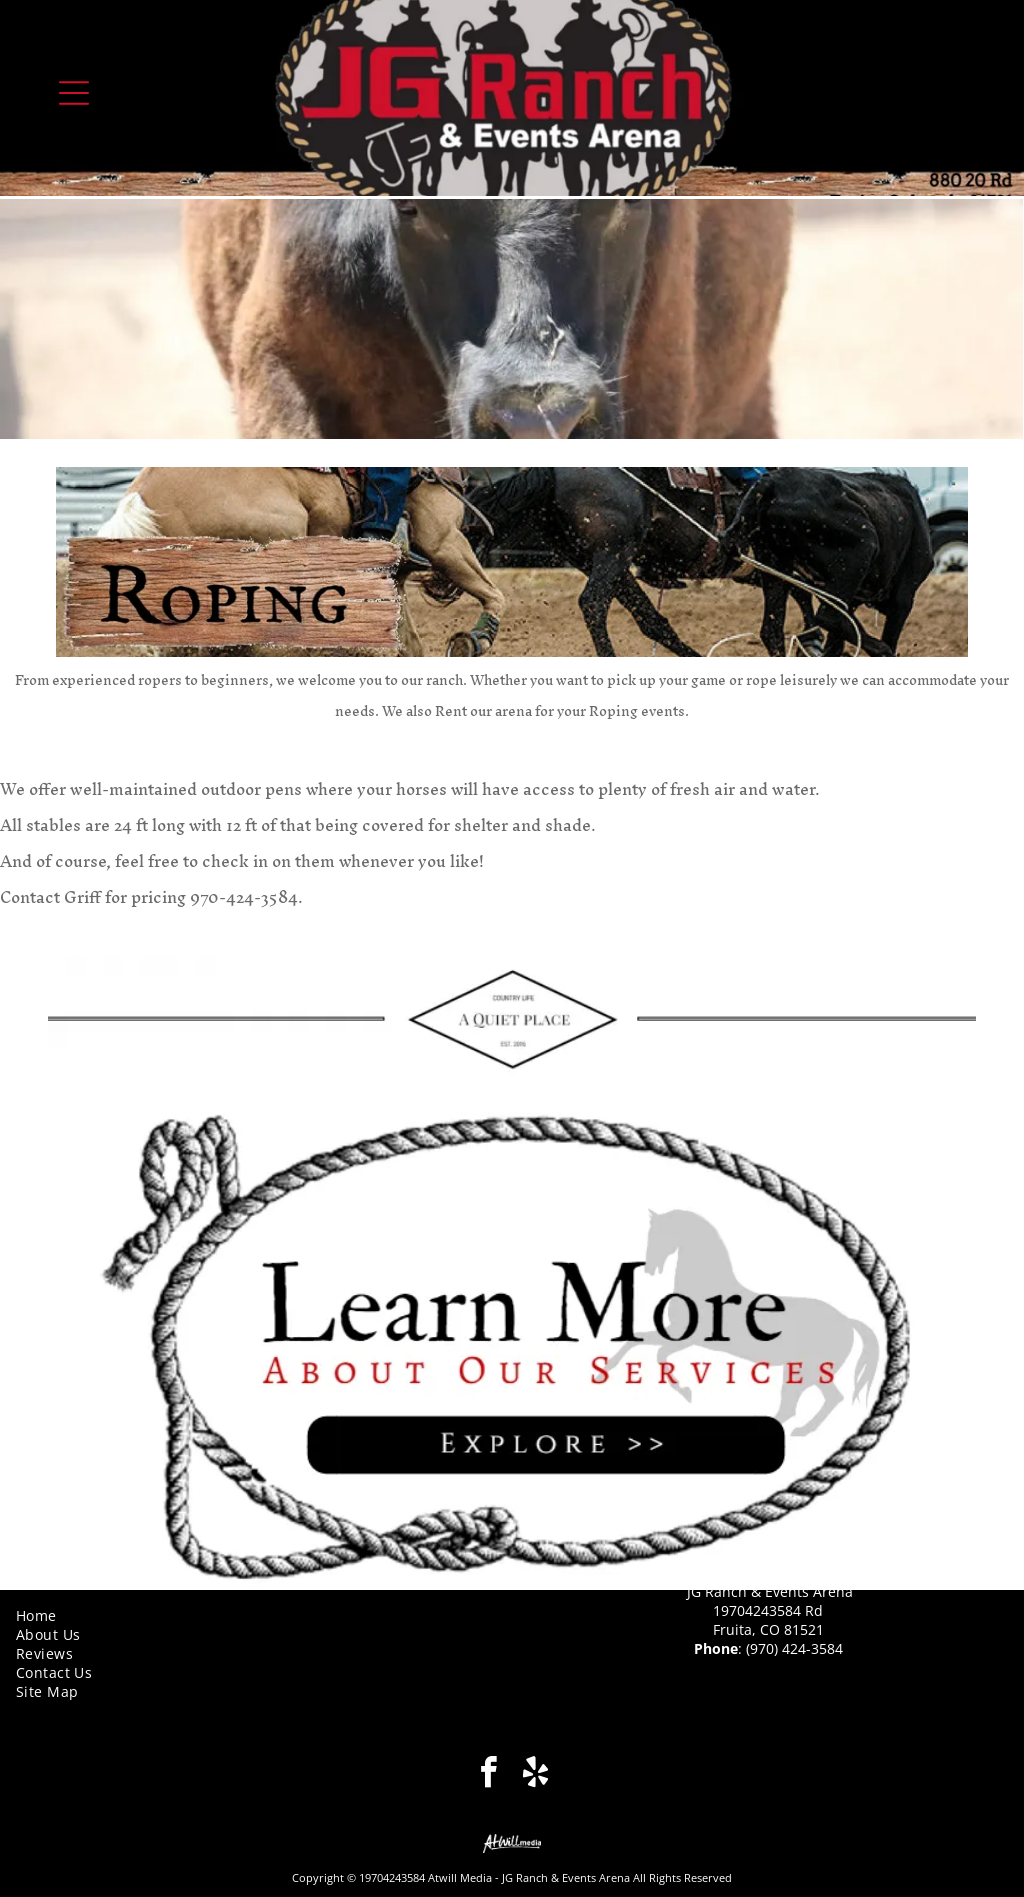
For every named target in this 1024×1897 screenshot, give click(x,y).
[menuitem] (256, 1615)
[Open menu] (74, 93)
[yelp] (535, 1775)
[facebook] (488, 1775)
